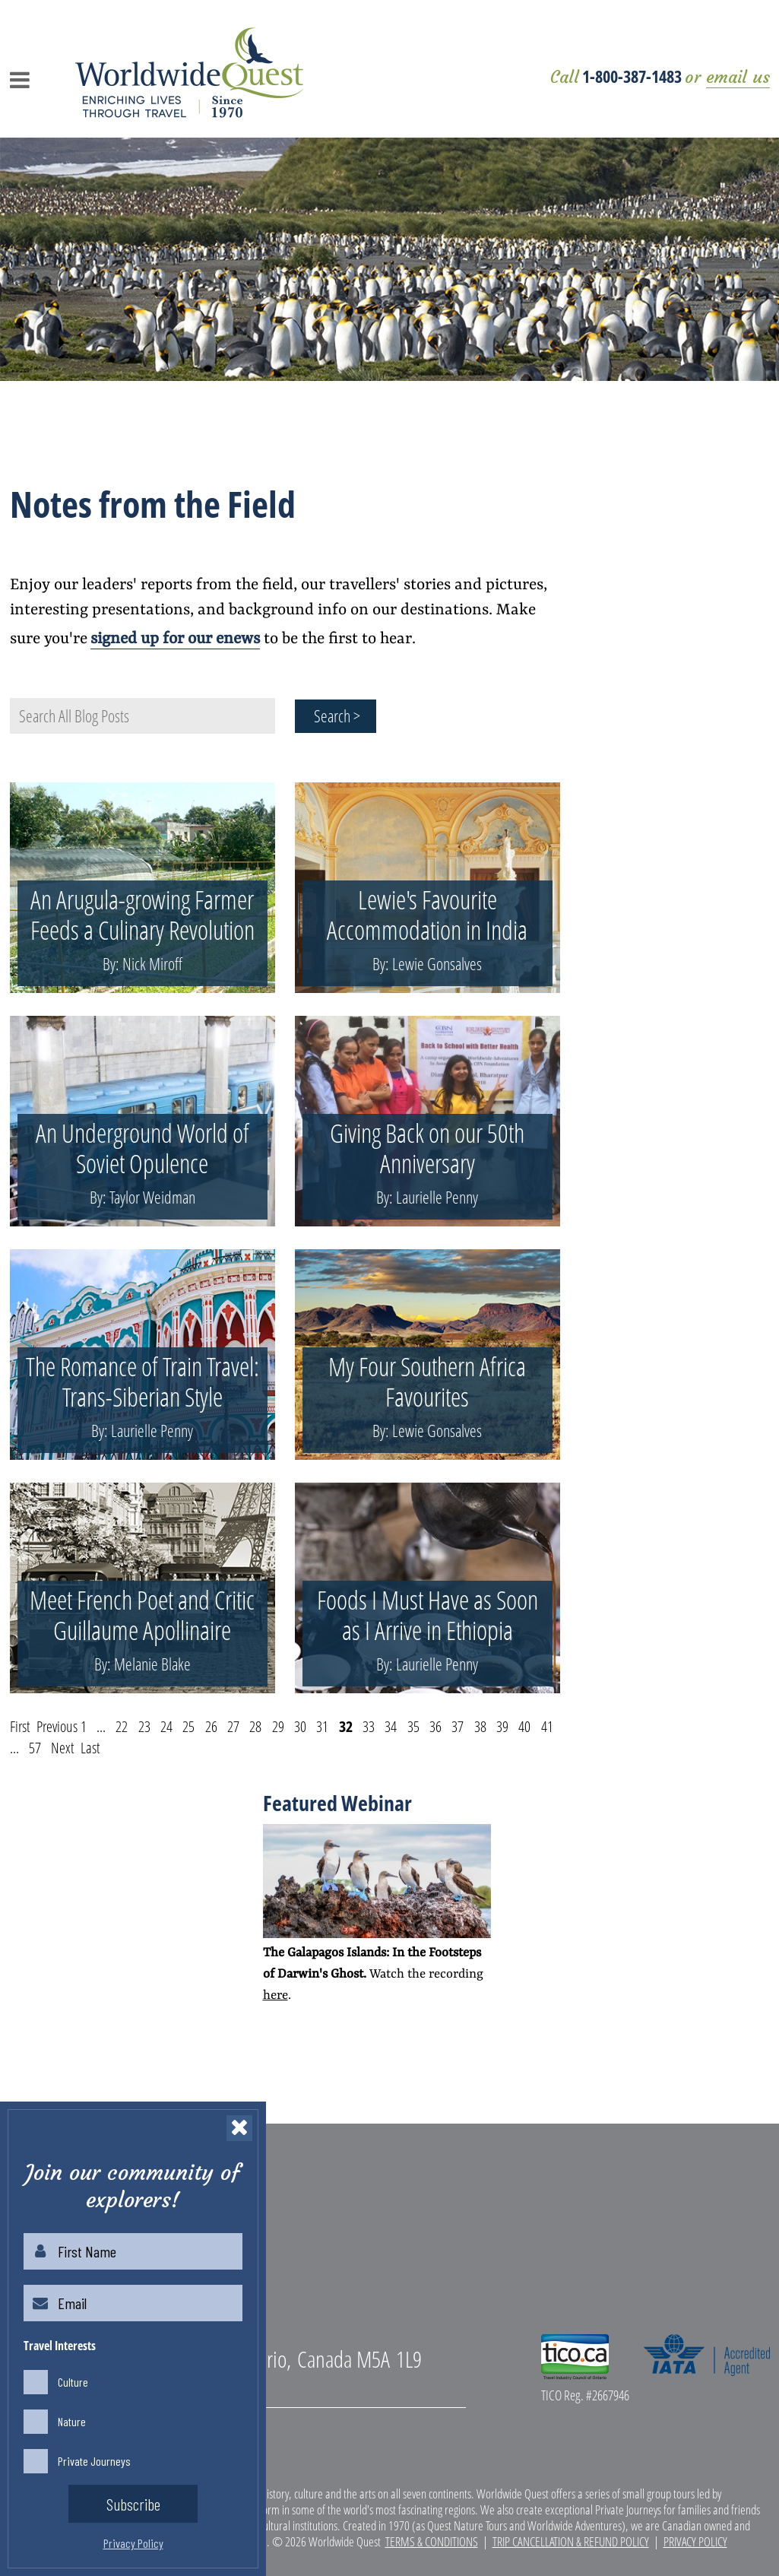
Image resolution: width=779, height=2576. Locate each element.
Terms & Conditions (431, 2541)
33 (369, 1726)
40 (524, 1726)
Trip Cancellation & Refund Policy (570, 2541)
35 (413, 1726)
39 (502, 1726)
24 (166, 1726)
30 (300, 1726)
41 (547, 1726)
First (20, 1726)
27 (233, 1726)
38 (480, 1726)
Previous (57, 1726)
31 (322, 1726)
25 (188, 1726)
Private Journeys (94, 2461)
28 (255, 1726)
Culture (73, 2382)
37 (457, 1726)
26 (211, 1726)
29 (278, 1726)
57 (35, 1747)
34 (391, 1726)
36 (435, 1726)
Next (62, 1747)
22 (122, 1726)
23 (144, 1726)
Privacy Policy (695, 2541)
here (275, 1995)
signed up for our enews (175, 639)
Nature (72, 2421)
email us (738, 77)
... (101, 1726)
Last (90, 1747)
